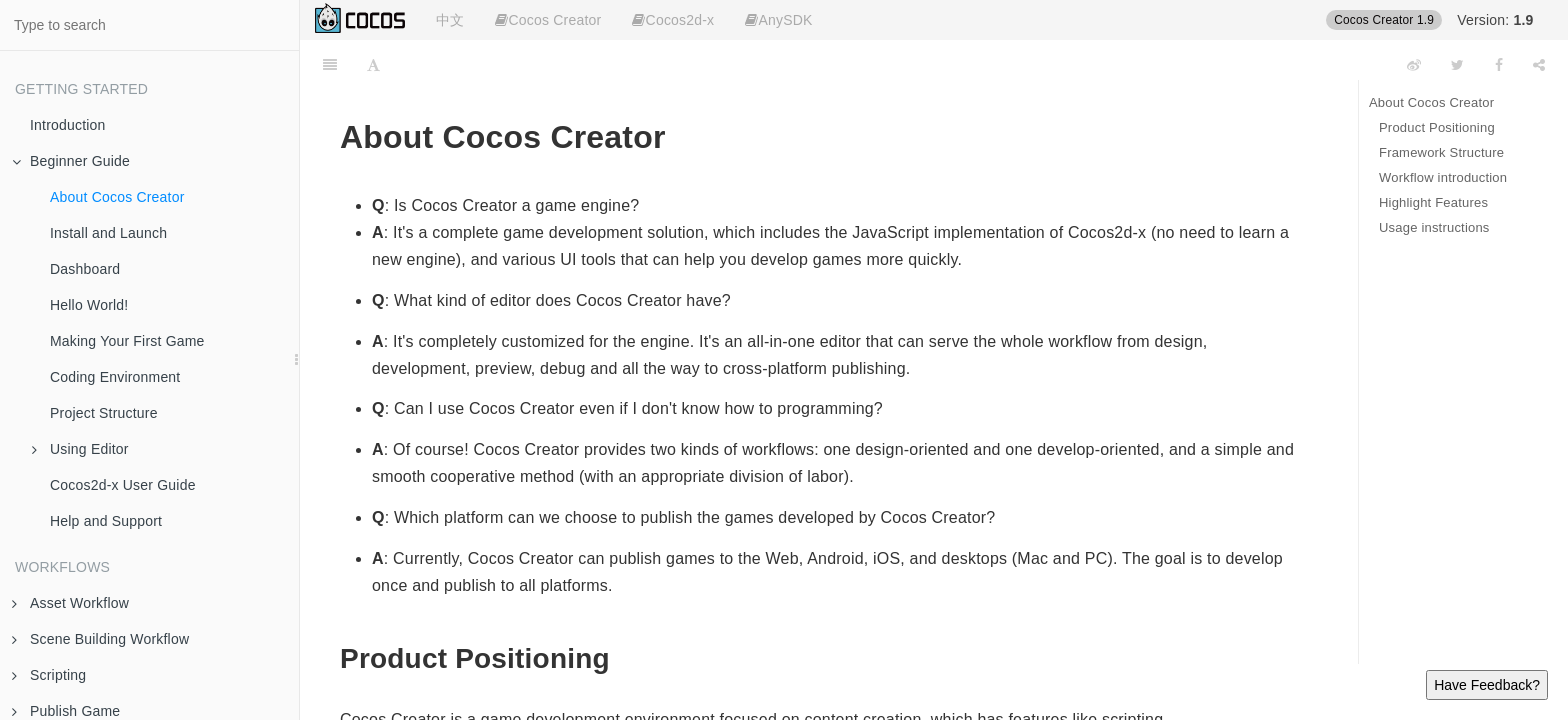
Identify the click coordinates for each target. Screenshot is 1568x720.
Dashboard (85, 269)
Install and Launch (108, 233)
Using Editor (80, 449)
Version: (1495, 20)
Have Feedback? (1487, 685)
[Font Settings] (373, 65)
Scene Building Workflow (100, 639)
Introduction (68, 125)
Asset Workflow (70, 603)
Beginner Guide (71, 161)
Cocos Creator (548, 20)
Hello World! (89, 305)
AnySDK (778, 20)
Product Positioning (1437, 127)
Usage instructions (1434, 227)
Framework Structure (1441, 152)
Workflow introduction (1443, 177)
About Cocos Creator (117, 197)
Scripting (49, 675)
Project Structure (104, 413)
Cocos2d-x (673, 20)
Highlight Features (1433, 202)
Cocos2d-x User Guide (123, 485)
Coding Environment (115, 377)
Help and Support (106, 521)
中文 (450, 20)
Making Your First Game (127, 341)
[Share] (1539, 65)
